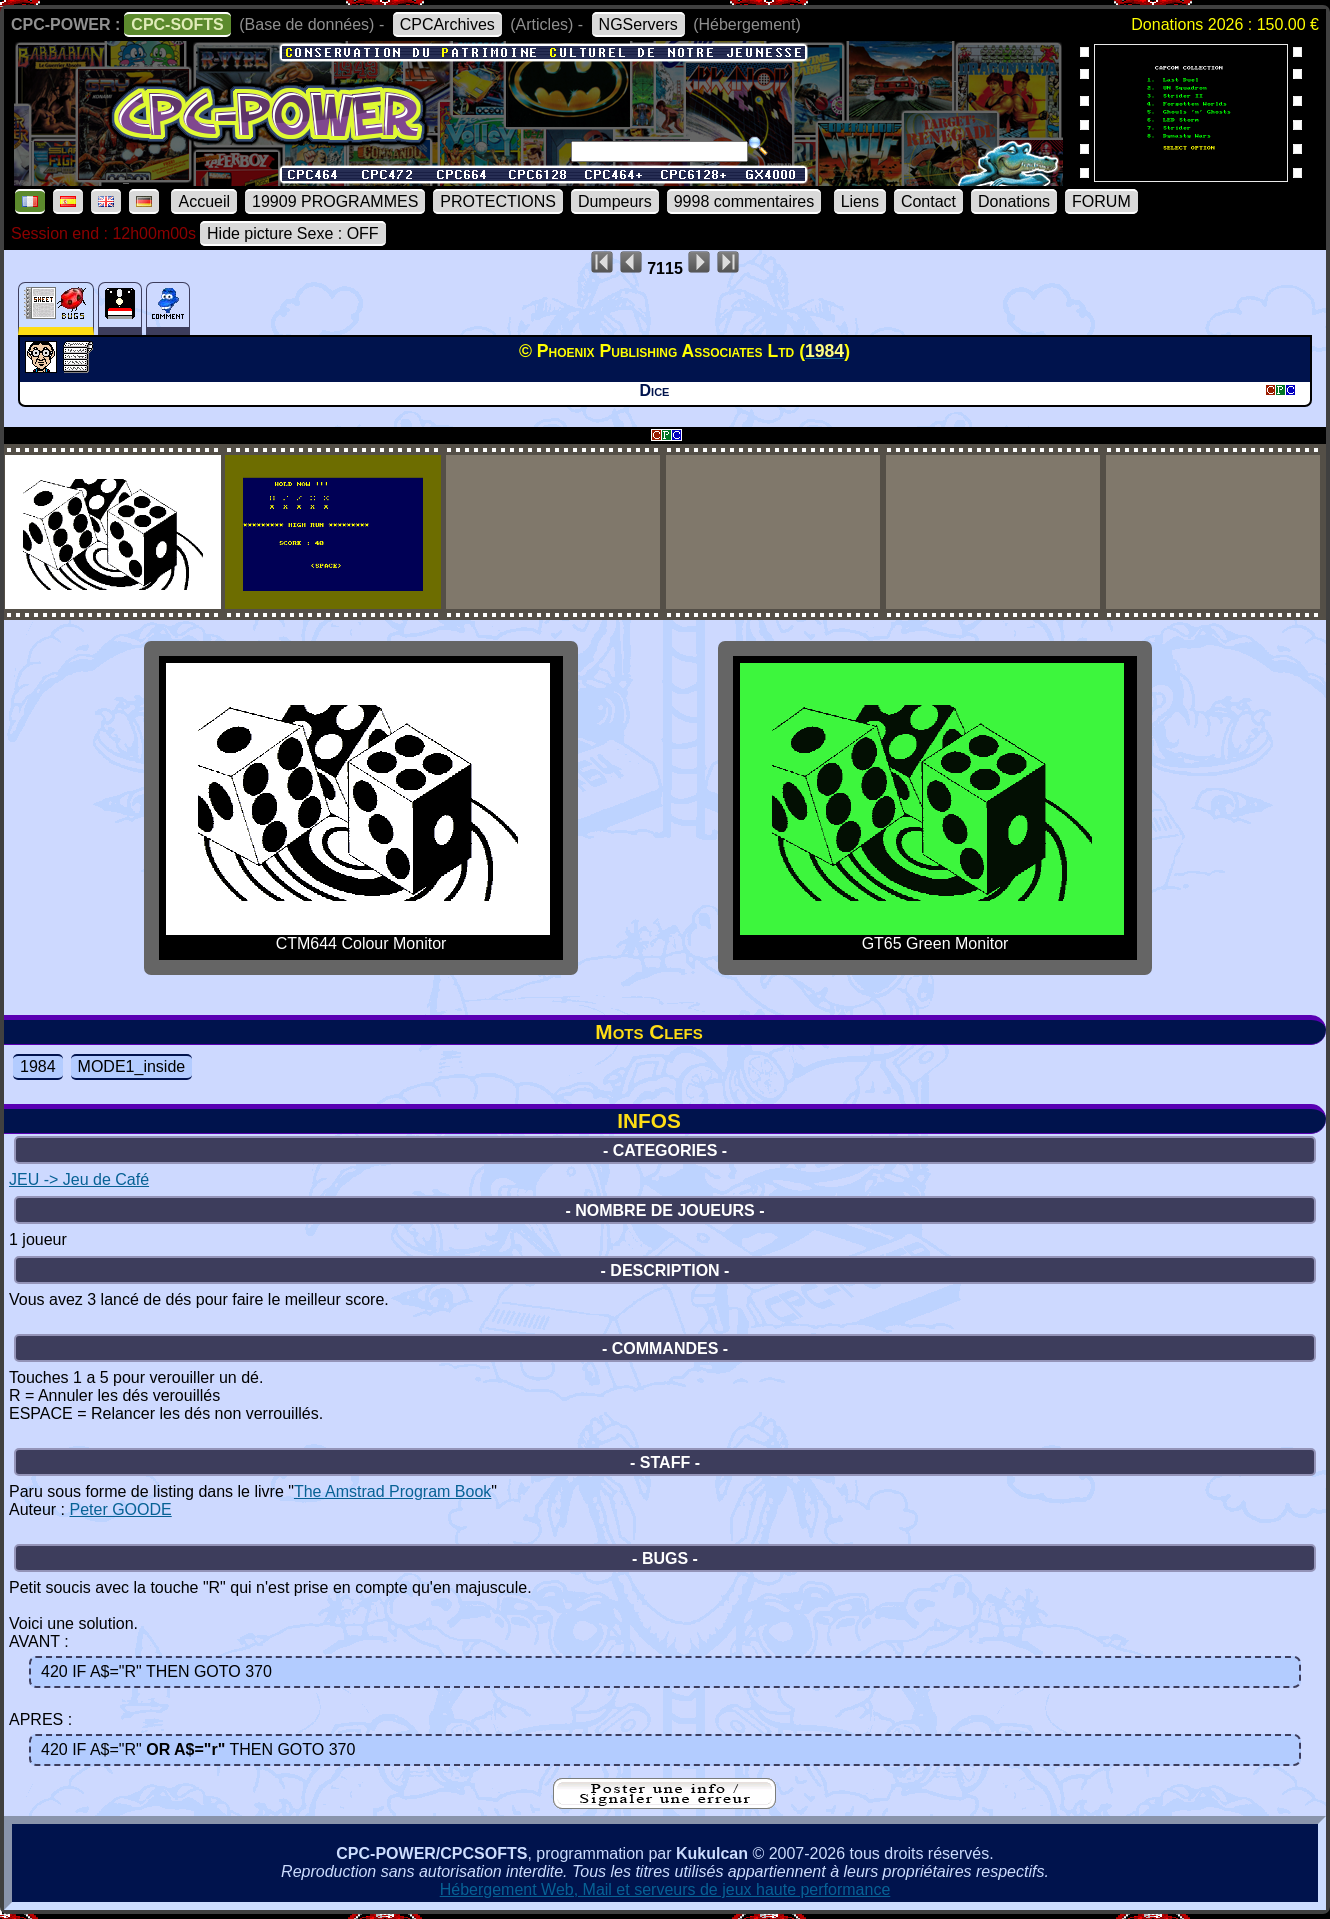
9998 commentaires (744, 201)
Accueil (204, 201)
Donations (1014, 201)
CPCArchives (447, 24)
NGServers (638, 24)
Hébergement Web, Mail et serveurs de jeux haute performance (665, 1889)
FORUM (1101, 201)
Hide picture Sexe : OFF (293, 233)
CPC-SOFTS (177, 24)
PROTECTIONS (498, 201)
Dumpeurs (615, 201)
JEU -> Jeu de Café (79, 1179)
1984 (38, 1066)
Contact (928, 201)
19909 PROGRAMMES (335, 201)
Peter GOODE (120, 1509)
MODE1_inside (132, 1066)
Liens (860, 201)
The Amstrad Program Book (392, 1491)
